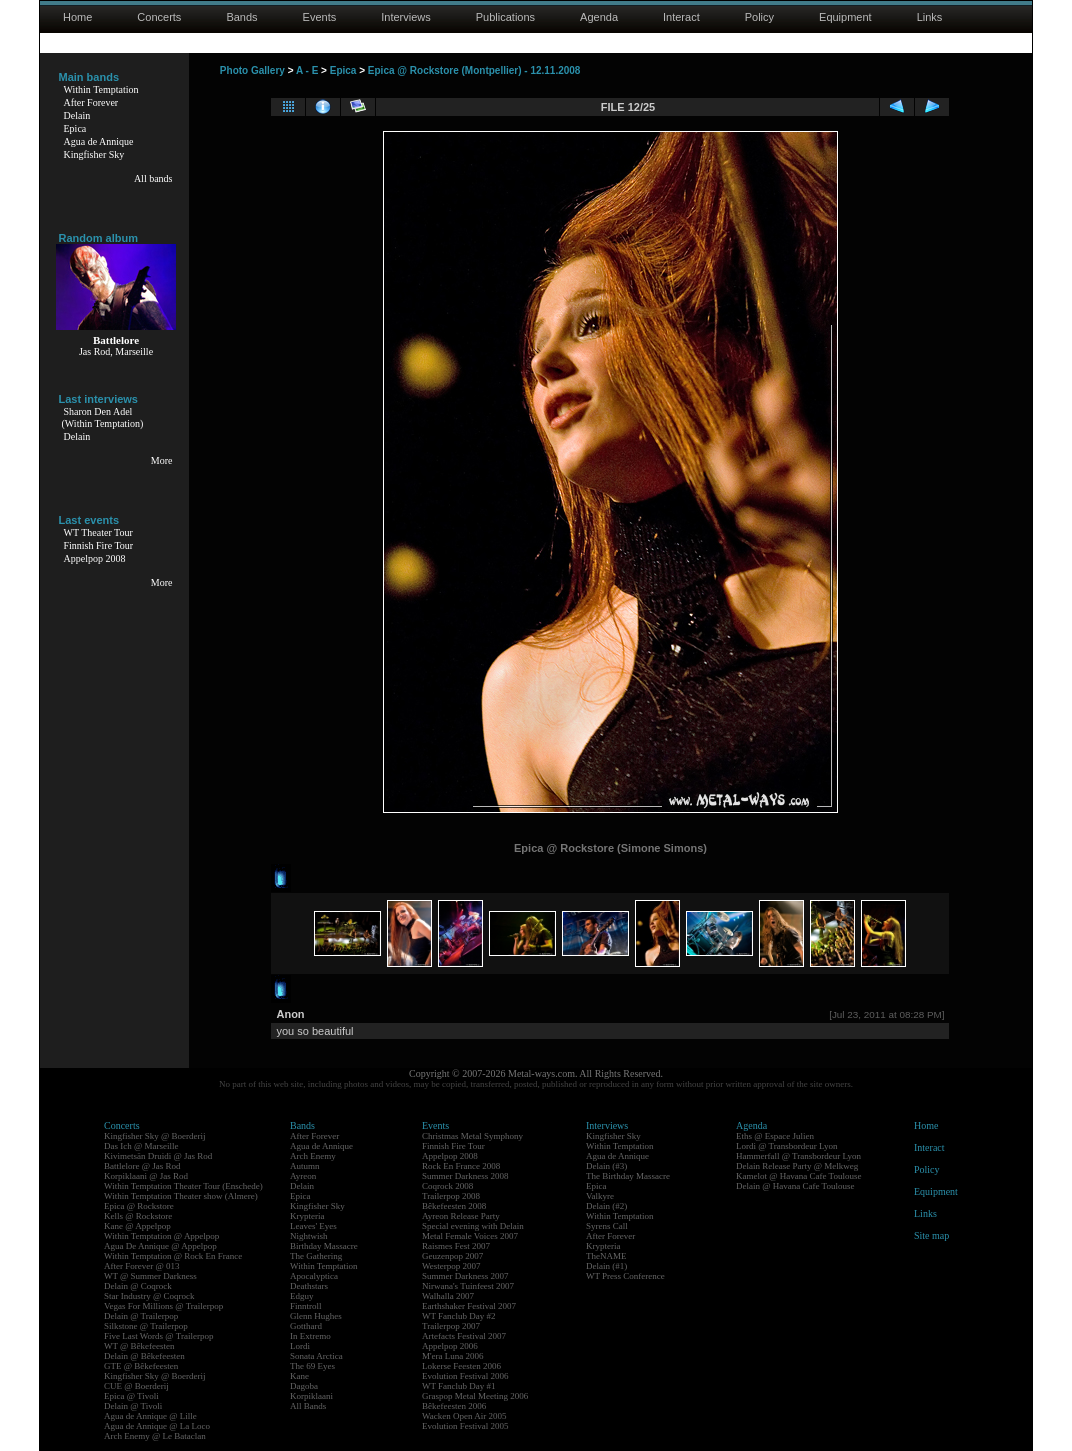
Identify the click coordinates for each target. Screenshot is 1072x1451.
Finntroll (306, 1306)
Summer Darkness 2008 (465, 1176)
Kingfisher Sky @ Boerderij (155, 1136)
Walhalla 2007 (448, 1296)
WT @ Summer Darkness (150, 1276)
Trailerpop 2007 (451, 1326)
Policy (759, 17)
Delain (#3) (606, 1166)
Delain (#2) (606, 1206)
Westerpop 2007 (451, 1266)
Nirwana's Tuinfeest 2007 (468, 1286)
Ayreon (303, 1176)
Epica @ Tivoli (131, 1396)
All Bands (308, 1406)
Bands (241, 17)
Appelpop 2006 (450, 1346)
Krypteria (307, 1216)
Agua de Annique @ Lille (150, 1416)
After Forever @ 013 (142, 1266)
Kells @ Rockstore (138, 1216)
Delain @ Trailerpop (141, 1316)
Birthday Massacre (324, 1246)
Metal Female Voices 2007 (470, 1236)
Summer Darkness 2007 (465, 1276)
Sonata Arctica (316, 1356)
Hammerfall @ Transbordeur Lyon (798, 1156)
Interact (681, 17)
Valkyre (600, 1196)
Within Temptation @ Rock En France (173, 1256)
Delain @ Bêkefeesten (144, 1356)
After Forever (91, 102)
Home (77, 17)
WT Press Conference (625, 1276)
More (162, 460)
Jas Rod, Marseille (116, 351)
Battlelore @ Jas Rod (142, 1166)
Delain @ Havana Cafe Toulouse (795, 1186)
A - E (307, 70)
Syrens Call (607, 1226)
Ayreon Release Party (461, 1216)
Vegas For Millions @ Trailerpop (163, 1306)
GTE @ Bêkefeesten (141, 1366)
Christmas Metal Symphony (472, 1136)
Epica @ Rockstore (139, 1206)
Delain (77, 115)
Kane (299, 1376)
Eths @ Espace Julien (775, 1136)
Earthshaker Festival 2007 (469, 1306)
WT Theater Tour (98, 532)
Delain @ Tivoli (133, 1406)
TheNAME (606, 1256)
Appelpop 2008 (95, 558)
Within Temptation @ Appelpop (161, 1236)
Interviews (406, 17)
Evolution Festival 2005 (465, 1426)
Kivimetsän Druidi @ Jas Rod (158, 1156)
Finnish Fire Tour (99, 545)
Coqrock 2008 (447, 1186)
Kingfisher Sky (94, 154)
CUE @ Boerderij (136, 1386)
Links (930, 17)
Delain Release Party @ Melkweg (797, 1166)
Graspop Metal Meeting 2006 (475, 1396)
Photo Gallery (252, 70)
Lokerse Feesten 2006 (461, 1366)
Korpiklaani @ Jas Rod (146, 1176)
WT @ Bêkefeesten (139, 1346)
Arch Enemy (313, 1156)
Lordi (300, 1346)
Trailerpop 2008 (451, 1196)
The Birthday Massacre (628, 1176)
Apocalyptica (314, 1276)
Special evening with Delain (473, 1226)
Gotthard (306, 1326)
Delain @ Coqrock (138, 1286)
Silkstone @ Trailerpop (146, 1326)
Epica (75, 128)
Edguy (302, 1296)
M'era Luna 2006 (453, 1356)
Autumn (305, 1166)
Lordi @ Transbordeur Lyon (787, 1146)
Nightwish (309, 1236)
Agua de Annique (99, 141)
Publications (505, 17)
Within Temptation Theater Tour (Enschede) (183, 1186)
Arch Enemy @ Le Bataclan (155, 1436)
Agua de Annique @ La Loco (157, 1426)
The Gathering (316, 1256)
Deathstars (309, 1286)
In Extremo (310, 1336)
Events (320, 17)
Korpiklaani (311, 1396)
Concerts (159, 17)
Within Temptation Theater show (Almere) (181, 1196)
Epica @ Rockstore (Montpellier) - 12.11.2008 (474, 70)
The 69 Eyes (312, 1366)
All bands (153, 178)
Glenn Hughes (316, 1316)
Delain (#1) (606, 1266)
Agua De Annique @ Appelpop (160, 1246)
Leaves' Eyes (313, 1226)
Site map (931, 1235)
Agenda (599, 17)
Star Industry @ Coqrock (149, 1296)
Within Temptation (101, 89)
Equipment (845, 17)
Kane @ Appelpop (137, 1226)
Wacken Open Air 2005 (464, 1416)
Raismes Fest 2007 (456, 1246)
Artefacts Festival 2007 (464, 1336)
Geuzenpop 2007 (452, 1256)
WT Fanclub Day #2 (459, 1316)
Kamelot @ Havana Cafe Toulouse (798, 1176)
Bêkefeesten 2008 (454, 1206)
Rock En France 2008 (461, 1166)
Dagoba (304, 1386)
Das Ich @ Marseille (141, 1146)
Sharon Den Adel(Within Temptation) (103, 417)
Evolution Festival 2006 (465, 1376)
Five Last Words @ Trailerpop (158, 1336)
